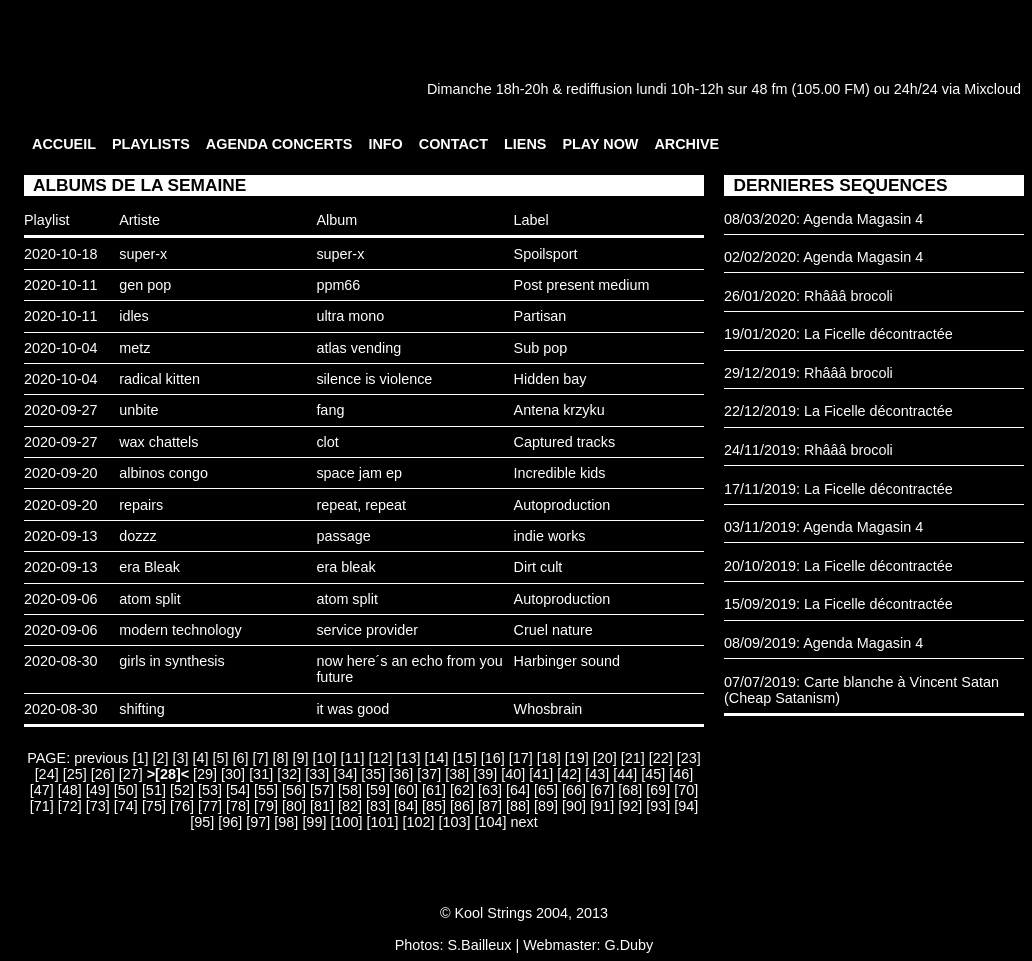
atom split (150, 599)
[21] (633, 758)
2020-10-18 (61, 254)
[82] (350, 806)
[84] (406, 806)
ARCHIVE (686, 144)
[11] (353, 758)
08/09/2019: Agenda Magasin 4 (823, 643)
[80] (294, 806)
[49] (98, 790)
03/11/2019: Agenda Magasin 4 (823, 527)
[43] (597, 774)
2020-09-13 (61, 536)
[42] (569, 774)
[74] (126, 806)
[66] (574, 790)
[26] (103, 774)
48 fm (769, 89)
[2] (161, 758)
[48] (70, 790)
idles (134, 316)
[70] (686, 790)
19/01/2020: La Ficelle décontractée (838, 334)
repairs (141, 505)
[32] (289, 774)
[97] (258, 822)
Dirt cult (538, 567)
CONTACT (453, 144)
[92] (630, 806)
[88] (518, 806)
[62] (462, 790)
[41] (541, 774)
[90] (574, 806)
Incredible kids (560, 473)
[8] (281, 758)
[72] (70, 806)
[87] (490, 806)
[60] (406, 790)
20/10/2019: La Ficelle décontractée (838, 566)
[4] (201, 758)
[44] (625, 774)
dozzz (138, 536)
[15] (465, 758)
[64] (518, 790)
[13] (409, 758)
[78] (238, 806)
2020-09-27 (61, 410)
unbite (138, 410)
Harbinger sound (567, 661)
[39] (485, 774)
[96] (230, 822)
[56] (294, 790)
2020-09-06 (61, 599)
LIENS (525, 144)
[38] (457, 774)
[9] (301, 758)
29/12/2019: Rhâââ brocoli (808, 373)
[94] (686, 806)
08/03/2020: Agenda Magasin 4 (823, 219)
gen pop (145, 285)
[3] (181, 758)
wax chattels (158, 442)
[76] (182, 806)
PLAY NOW (600, 144)
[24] (47, 774)
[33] (317, 774)
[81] (322, 806)
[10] (325, 758)
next (523, 822)
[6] (241, 758)
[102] (418, 822)
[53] (210, 790)
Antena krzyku (559, 410)
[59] (378, 790)
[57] (322, 790)
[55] (266, 790)
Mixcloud (992, 89)
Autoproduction (562, 505)
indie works (550, 536)
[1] (141, 758)
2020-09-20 (61, 473)
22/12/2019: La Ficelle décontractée (838, 411)
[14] (437, 758)
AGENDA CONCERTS (279, 144)
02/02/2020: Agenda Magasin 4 (823, 257)
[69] (658, 790)
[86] (462, 806)
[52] (182, 790)
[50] (126, 790)
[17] (521, 758)
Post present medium (582, 285)
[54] (238, 790)
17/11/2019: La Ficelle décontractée (838, 489)
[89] (546, 806)
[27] (131, 774)
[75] (154, 806)
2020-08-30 (61, 661)
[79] (266, 806)
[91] (602, 806)
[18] (549, 758)
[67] (602, 790)
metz (134, 348)
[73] (98, 806)
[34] (345, 774)
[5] (221, 758)
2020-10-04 (61, 348)
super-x (143, 254)
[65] (546, 790)
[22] (661, 758)
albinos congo (163, 473)
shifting (142, 709)
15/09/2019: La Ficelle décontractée (838, 604)
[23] (689, 758)
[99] (314, 822)
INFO (385, 144)
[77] (210, 806)
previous (101, 758)
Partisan (540, 316)
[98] (286, 822)
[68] (630, 790)
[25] (75, 774)
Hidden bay (550, 379)
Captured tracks (565, 442)
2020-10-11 (61, 285)
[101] (382, 822)
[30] (233, 774)
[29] (205, 774)
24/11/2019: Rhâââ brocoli (808, 450)
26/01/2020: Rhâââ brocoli (808, 296)
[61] (434, 790)
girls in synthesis (172, 661)
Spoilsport (546, 254)
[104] (490, 822)
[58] (350, 790)
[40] (513, 774)
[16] (493, 758)
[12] (381, 758)
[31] (261, 774)
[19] (577, 758)
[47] (42, 790)
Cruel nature (553, 630)
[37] (429, 774)
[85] (434, 806)
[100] (346, 822)
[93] (658, 806)
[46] (681, 774)
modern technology (180, 630)
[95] (202, 822)
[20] (605, 758)
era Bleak (149, 567)
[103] (454, 822)
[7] (261, 758)
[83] (378, 806)
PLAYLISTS (151, 144)
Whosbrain (548, 709)
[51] (154, 790)
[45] (653, 774)
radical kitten (159, 379)
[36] (401, 774)
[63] (490, 790)
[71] (42, 806)
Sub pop (541, 348)
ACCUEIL (64, 144)
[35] (373, 774)
